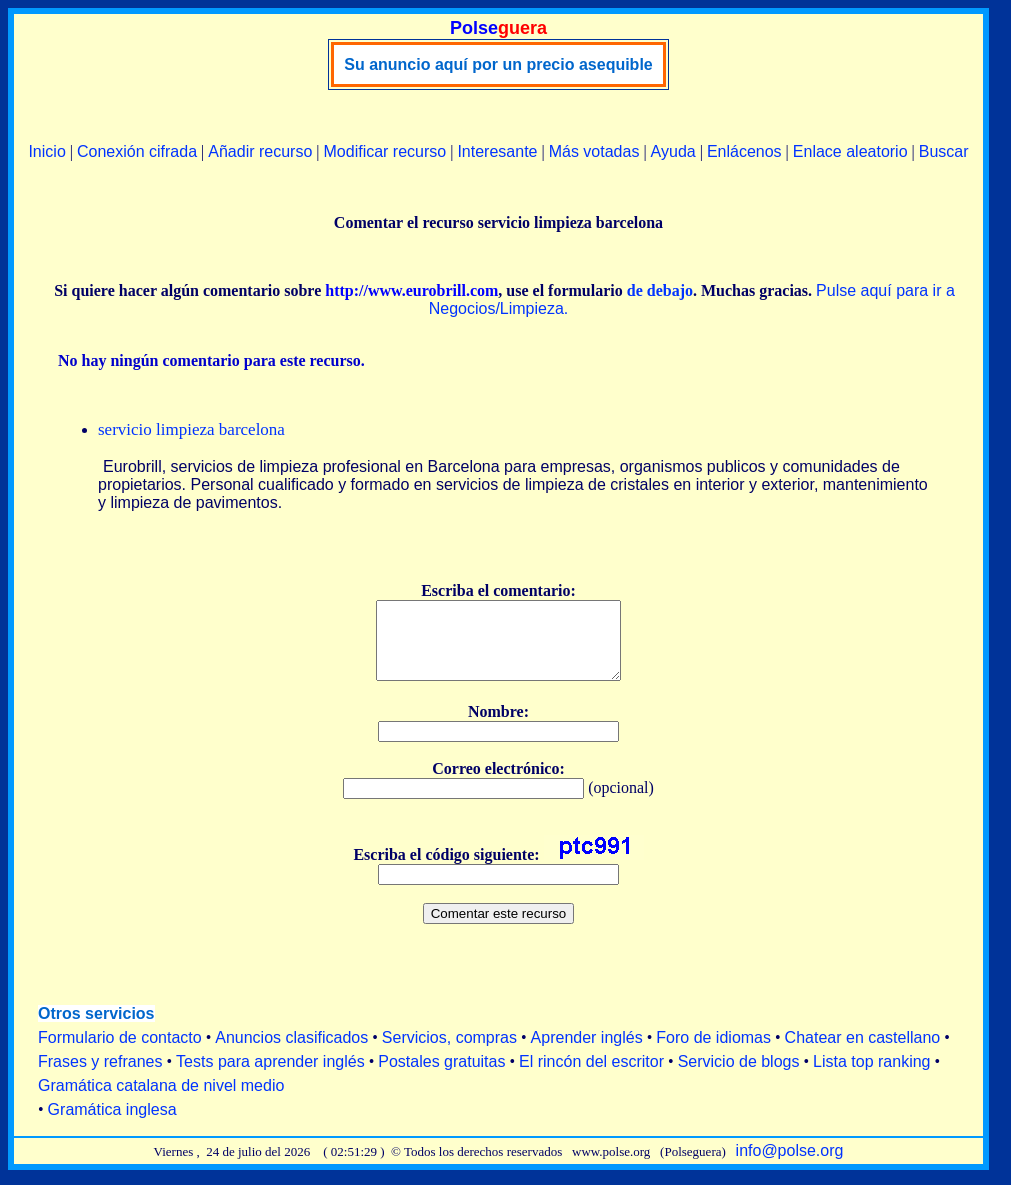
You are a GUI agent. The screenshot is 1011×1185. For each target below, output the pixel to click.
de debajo (660, 290)
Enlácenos (744, 151)
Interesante (497, 151)
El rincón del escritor (591, 1076)
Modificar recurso (385, 151)
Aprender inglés (587, 1052)
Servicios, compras (449, 1052)
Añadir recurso (260, 151)
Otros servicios (96, 1028)
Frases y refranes (100, 1076)
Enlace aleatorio (850, 151)
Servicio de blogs (739, 1076)
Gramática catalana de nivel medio (161, 1100)
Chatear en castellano (863, 1052)
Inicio (46, 151)
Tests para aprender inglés (270, 1076)
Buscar (944, 151)
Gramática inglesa (112, 1124)
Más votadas (594, 151)
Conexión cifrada (137, 151)
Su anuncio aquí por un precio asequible (498, 64)
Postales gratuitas (441, 1076)
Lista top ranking (871, 1076)
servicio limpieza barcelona (191, 429)
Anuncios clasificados (291, 1052)
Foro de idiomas (713, 1052)
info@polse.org (790, 1165)
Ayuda (673, 151)
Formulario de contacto (120, 1052)
